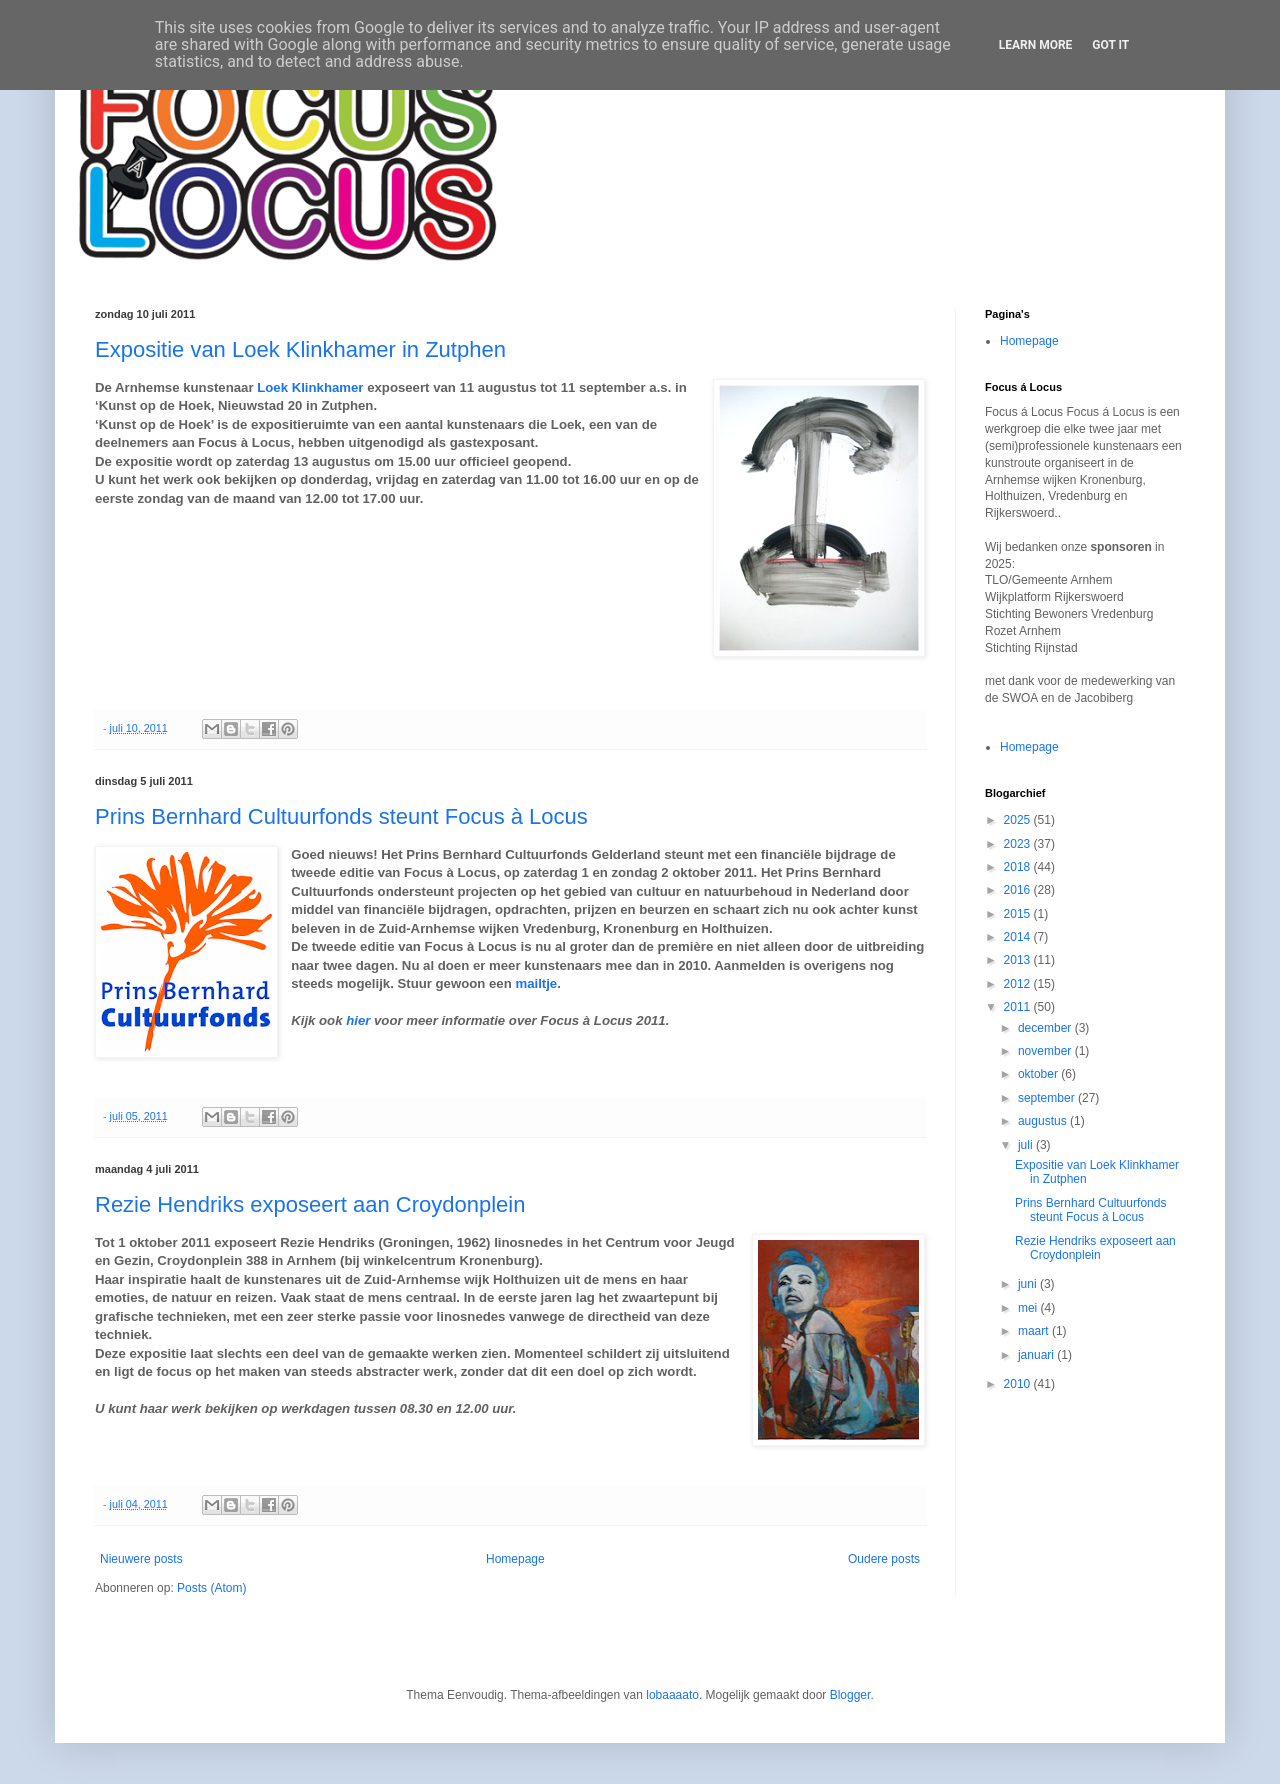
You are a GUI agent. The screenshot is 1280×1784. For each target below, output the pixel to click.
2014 (1019, 937)
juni (1029, 1284)
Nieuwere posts (141, 1559)
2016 (1019, 890)
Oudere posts (884, 1559)
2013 (1019, 960)
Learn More (1036, 45)
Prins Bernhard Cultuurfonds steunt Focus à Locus (341, 816)
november (1046, 1051)
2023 (1019, 844)
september (1048, 1098)
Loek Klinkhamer (310, 387)
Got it (1110, 45)
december (1046, 1028)
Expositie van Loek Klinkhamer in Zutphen (300, 349)
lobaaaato (672, 1695)
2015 (1019, 914)
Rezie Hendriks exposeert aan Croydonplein (310, 1204)
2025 (1019, 820)
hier (358, 1020)
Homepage (515, 1559)
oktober (1039, 1074)
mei (1029, 1308)
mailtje (536, 983)
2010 (1019, 1384)
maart (1035, 1331)
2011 (1019, 1007)
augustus (1044, 1121)
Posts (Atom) (211, 1588)
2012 (1019, 984)
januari (1037, 1355)
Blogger (850, 1695)
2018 (1019, 867)
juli (1027, 1145)
